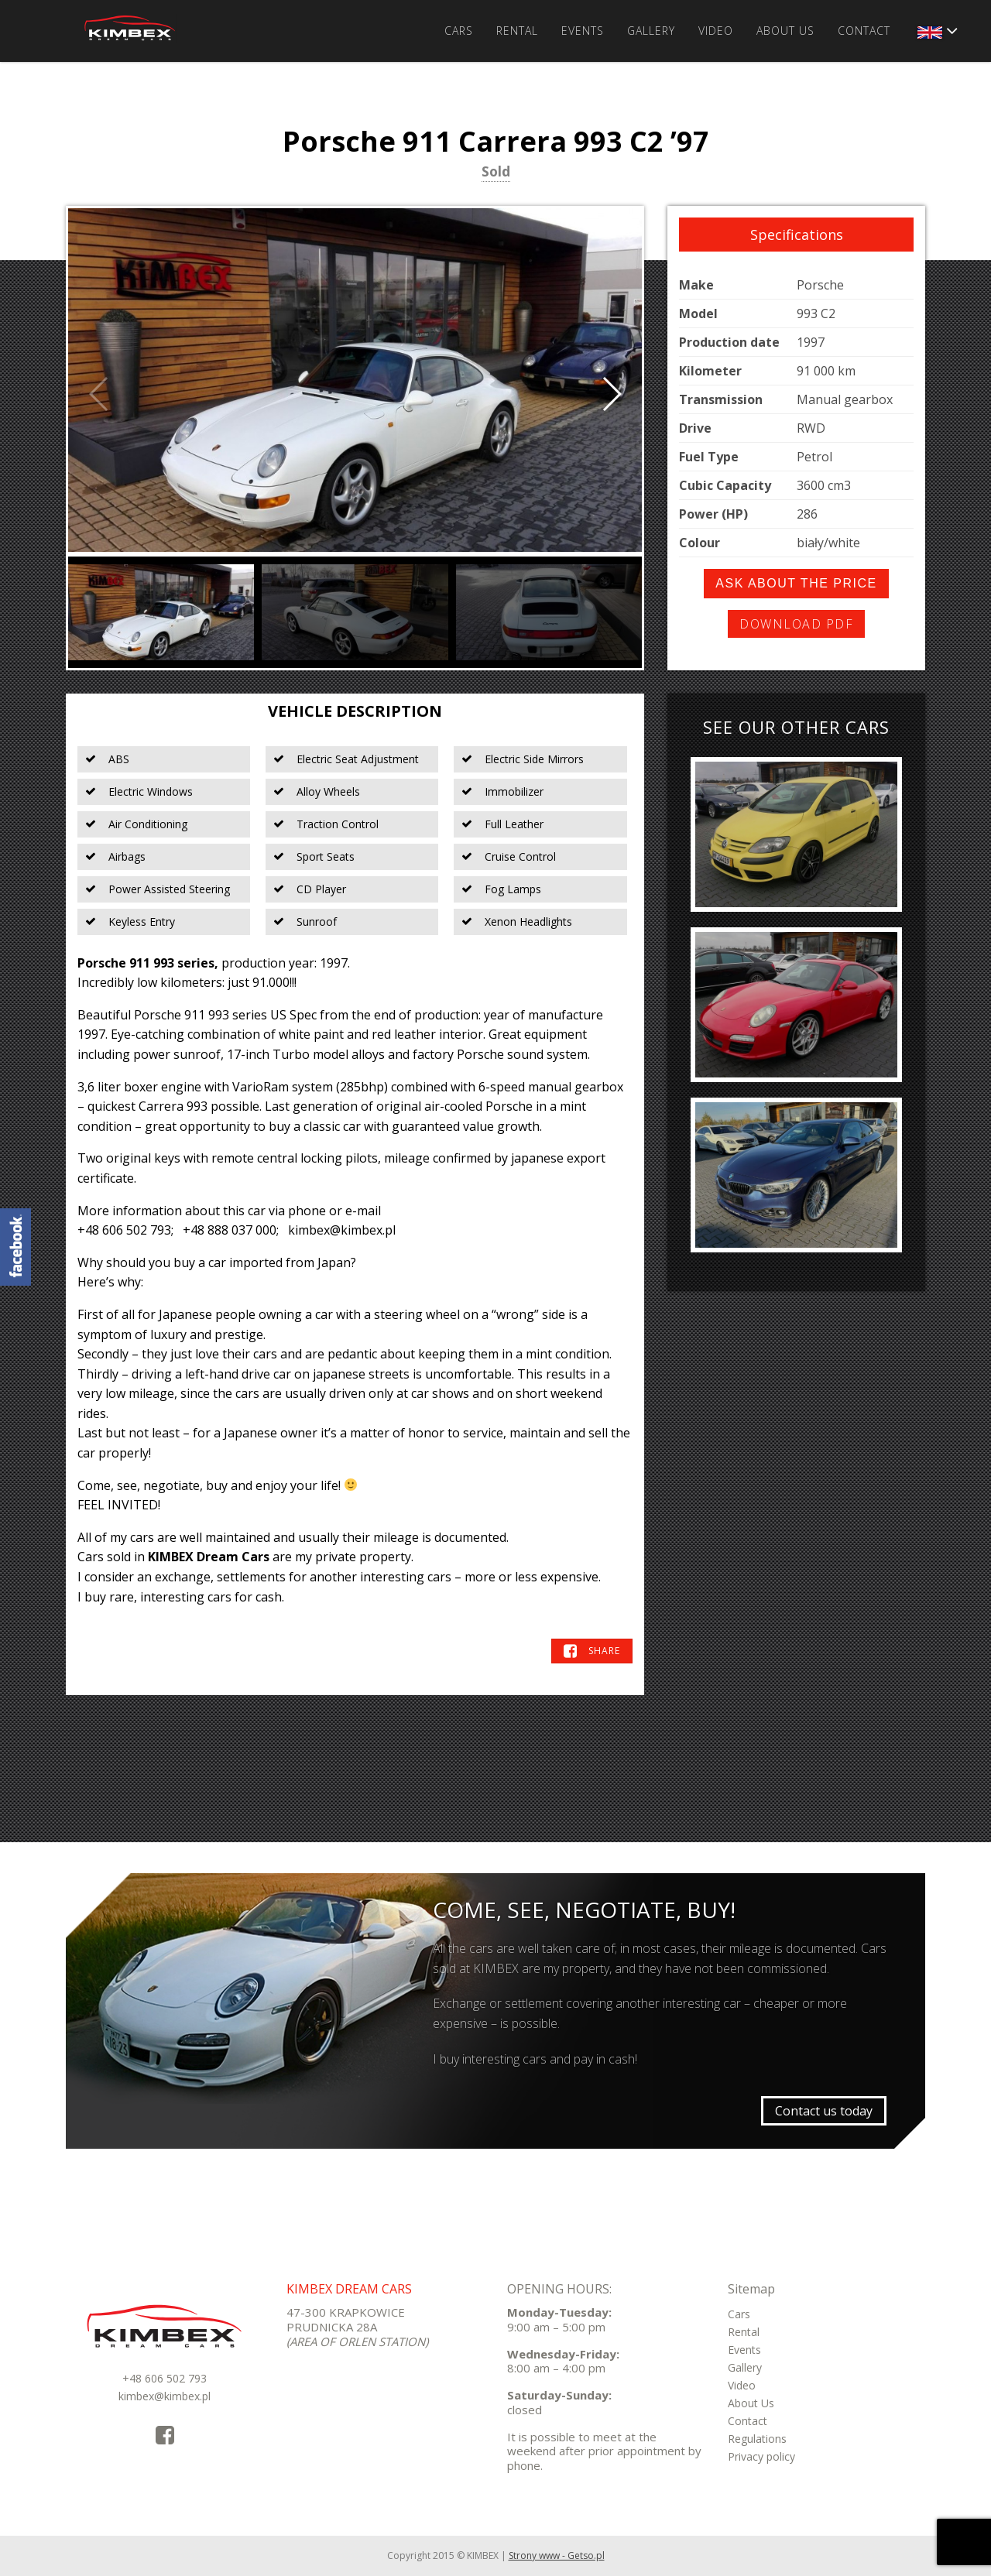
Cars (458, 30)
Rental (517, 30)
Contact (864, 30)
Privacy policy (761, 2456)
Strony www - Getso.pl (557, 2555)
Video (715, 30)
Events (582, 30)
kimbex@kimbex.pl (164, 2396)
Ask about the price (795, 583)
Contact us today (824, 2110)
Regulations (757, 2438)
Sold (496, 172)
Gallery (651, 30)
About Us (785, 30)
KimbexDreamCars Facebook (15, 1247)
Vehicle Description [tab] (355, 711)
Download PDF (796, 623)
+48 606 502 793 (164, 2378)
